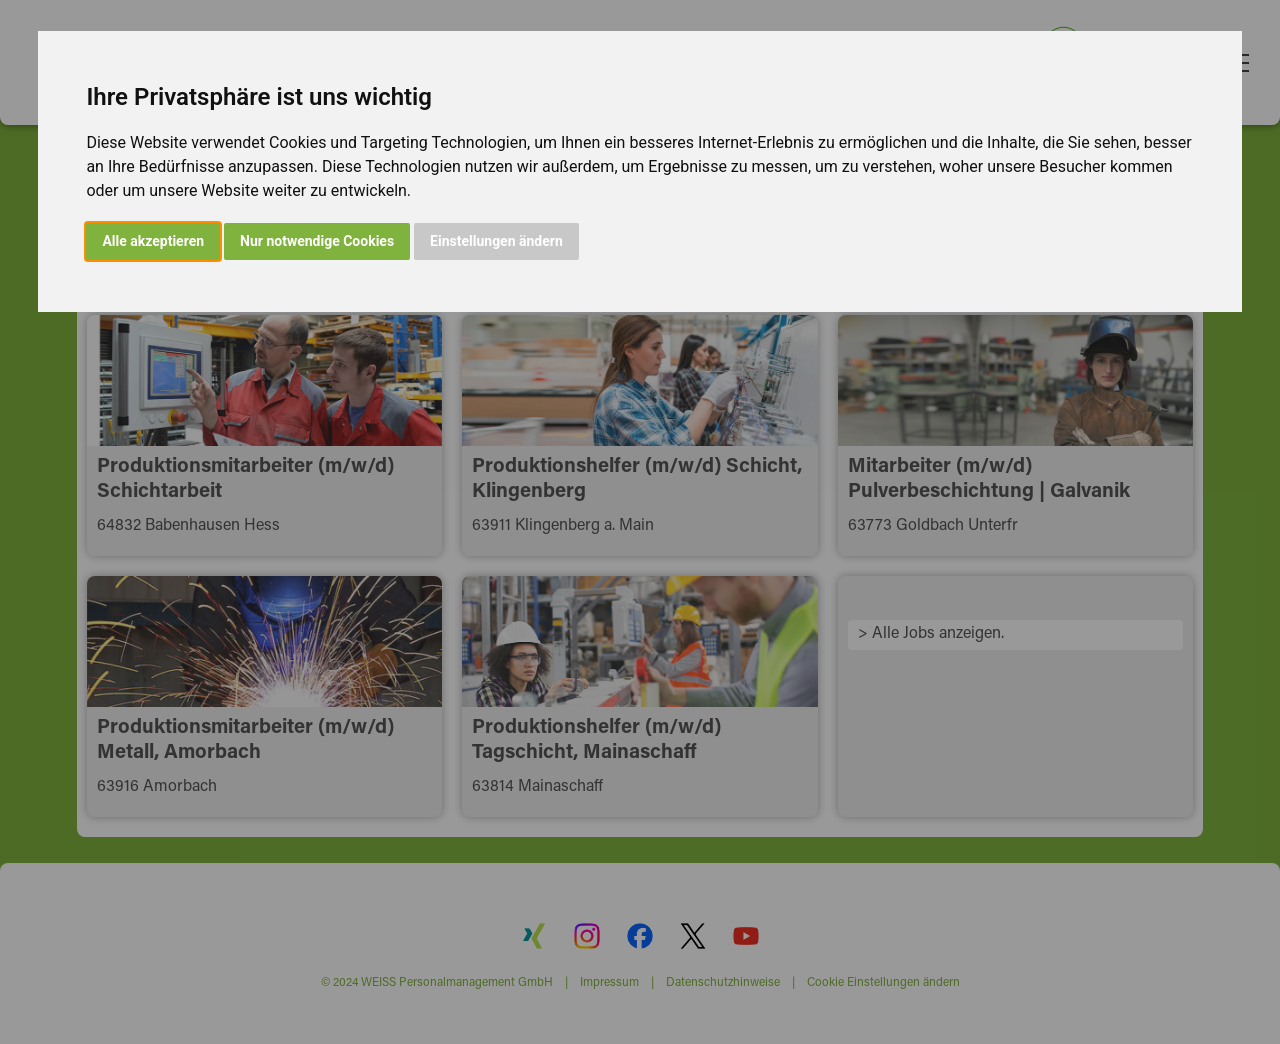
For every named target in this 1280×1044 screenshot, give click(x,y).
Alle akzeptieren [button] (153, 241)
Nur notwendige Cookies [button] (317, 241)
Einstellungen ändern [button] (496, 241)
